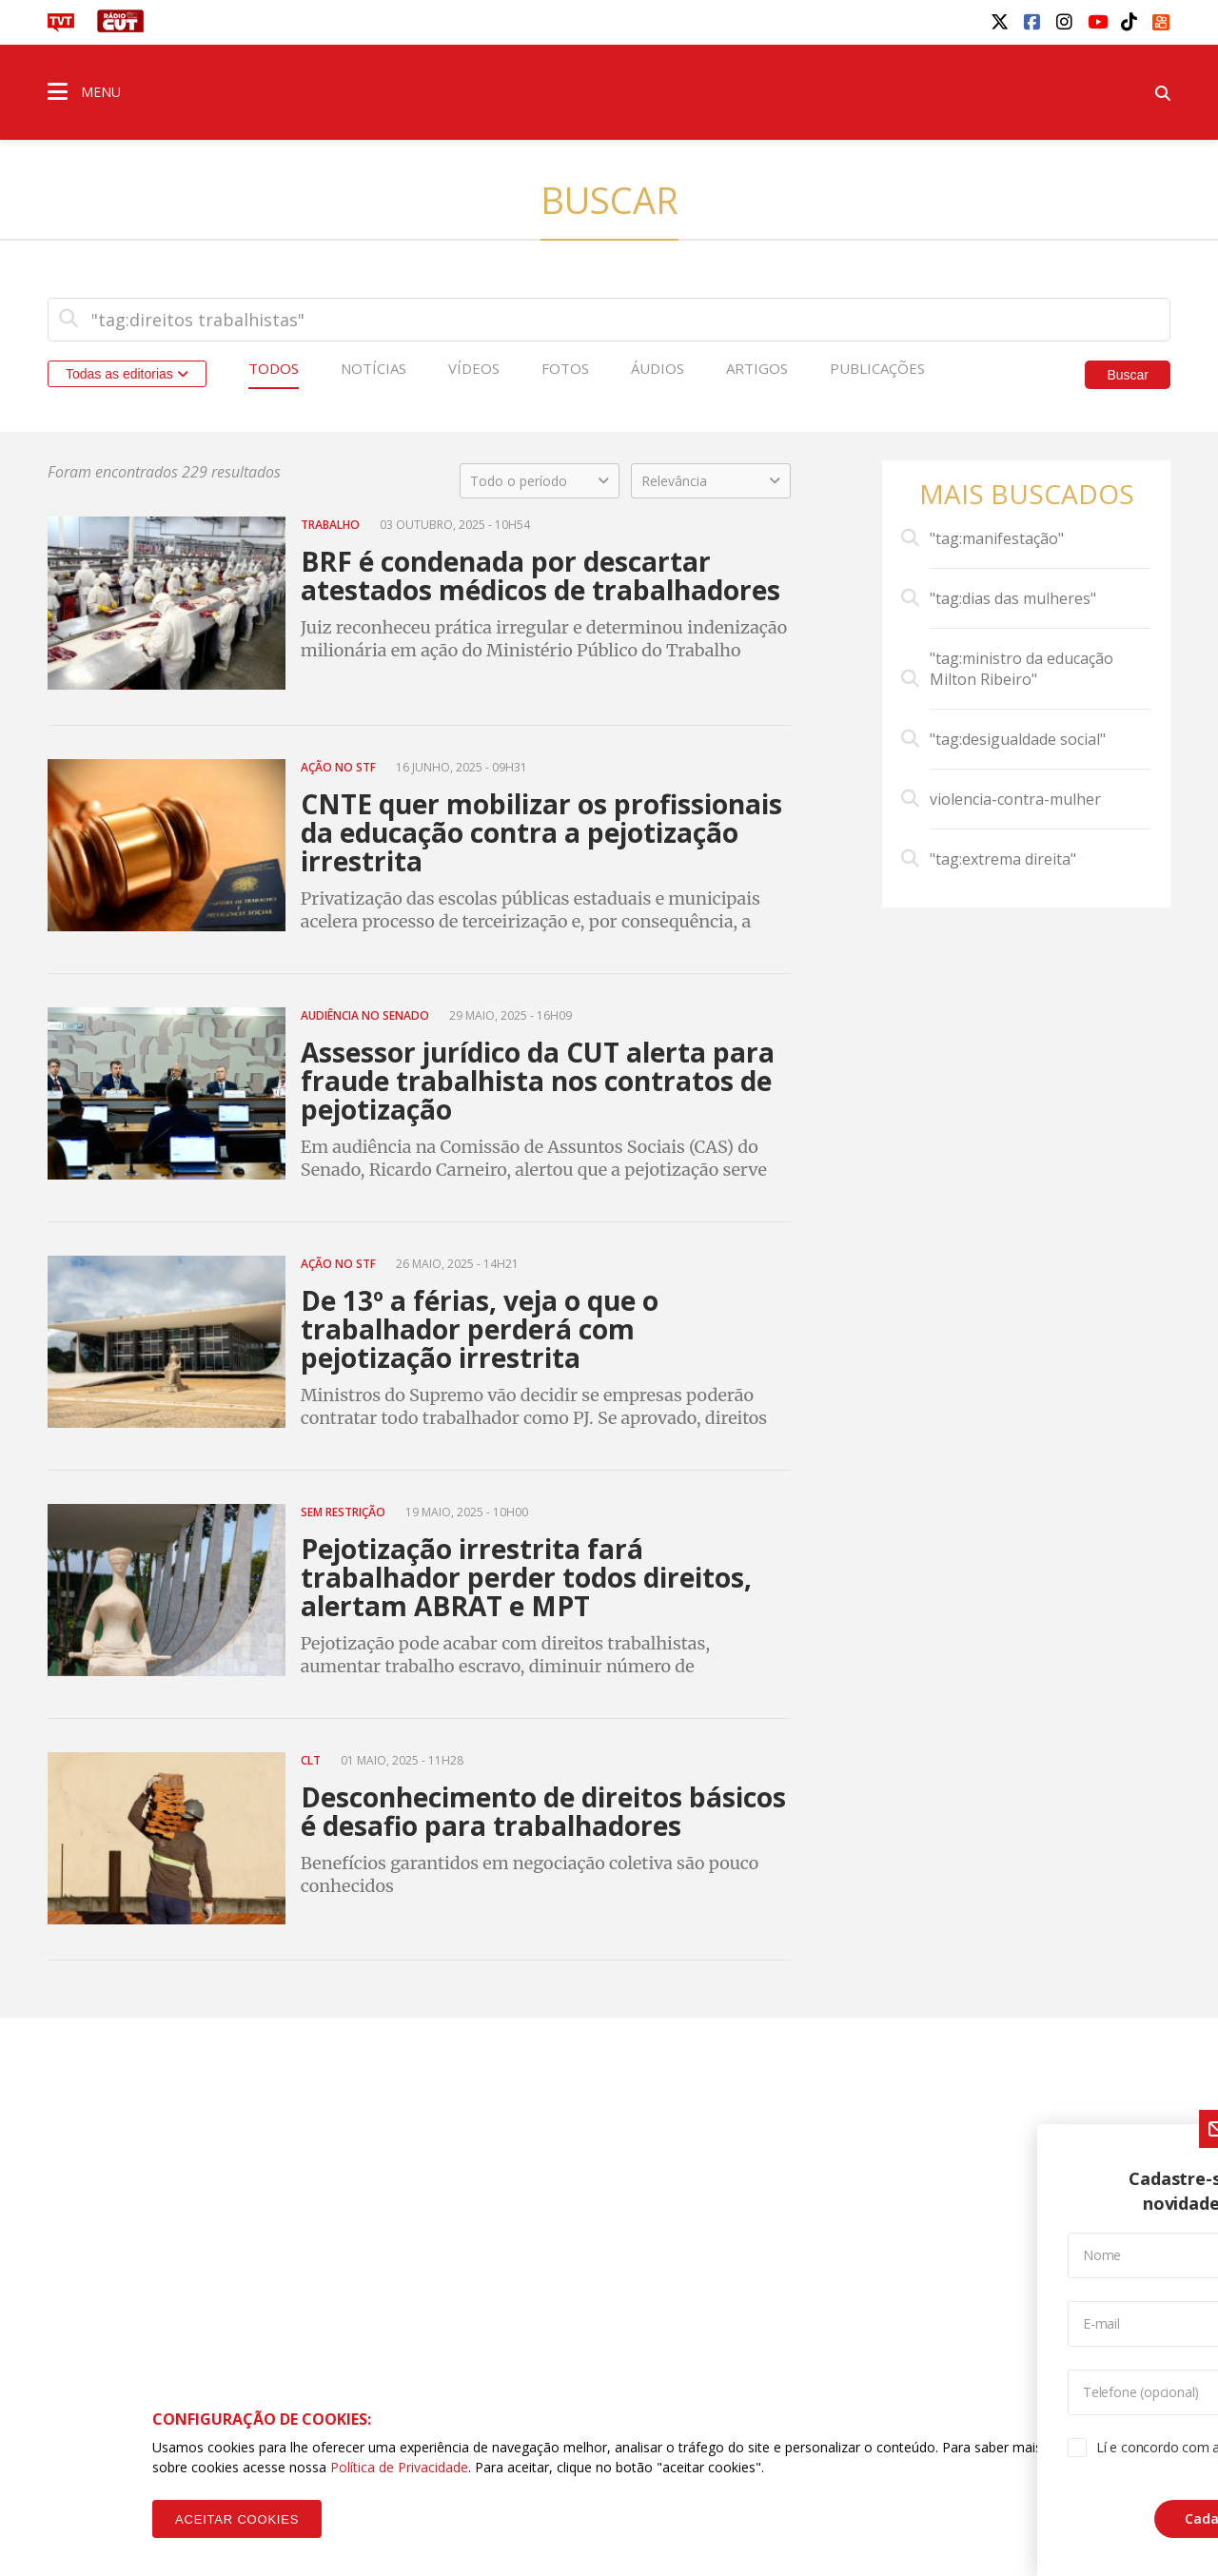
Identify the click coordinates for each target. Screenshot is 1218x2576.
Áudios (657, 368)
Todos (273, 368)
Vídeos (474, 368)
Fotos (565, 368)
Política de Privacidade (399, 2467)
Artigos (757, 368)
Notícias (373, 368)
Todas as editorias (127, 373)
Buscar (1128, 374)
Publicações (877, 368)
